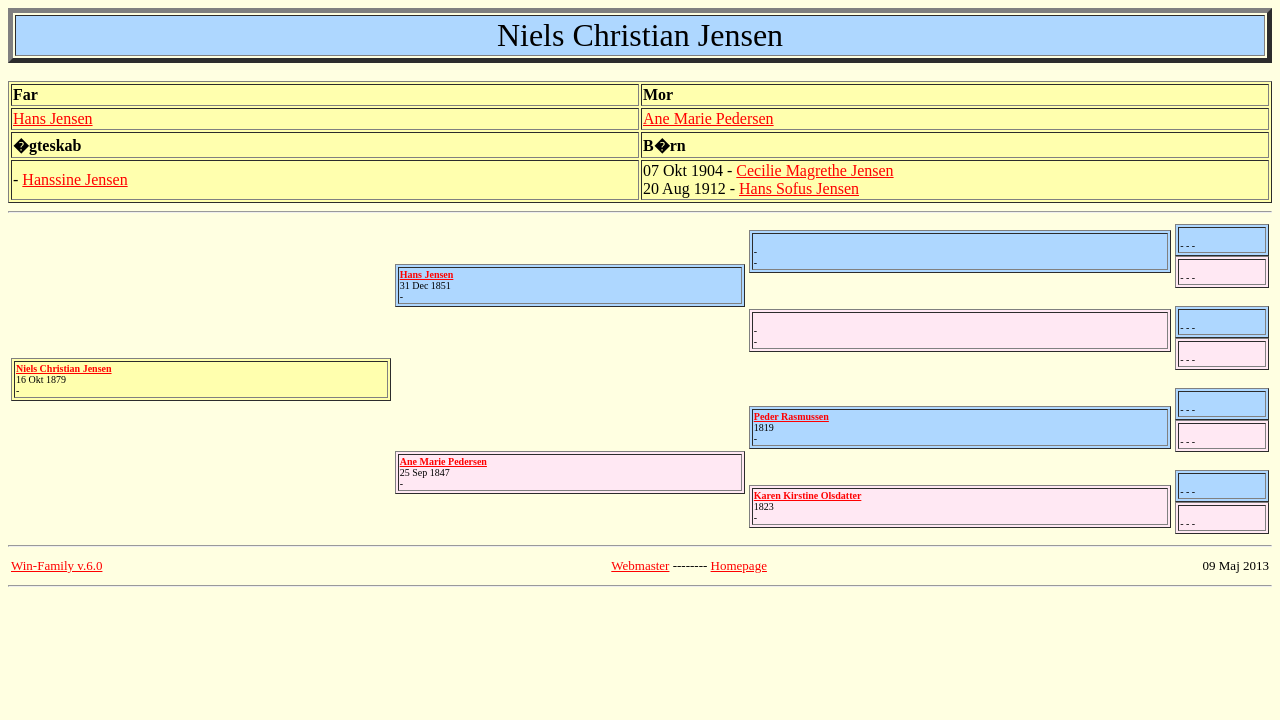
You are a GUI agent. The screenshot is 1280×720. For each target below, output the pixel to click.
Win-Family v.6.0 (56, 565)
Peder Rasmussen (791, 416)
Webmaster (640, 565)
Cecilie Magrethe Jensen (814, 170)
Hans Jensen (53, 118)
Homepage (739, 565)
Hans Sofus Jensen (799, 188)
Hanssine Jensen (74, 179)
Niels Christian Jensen (64, 368)
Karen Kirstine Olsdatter (808, 495)
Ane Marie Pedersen (708, 118)
